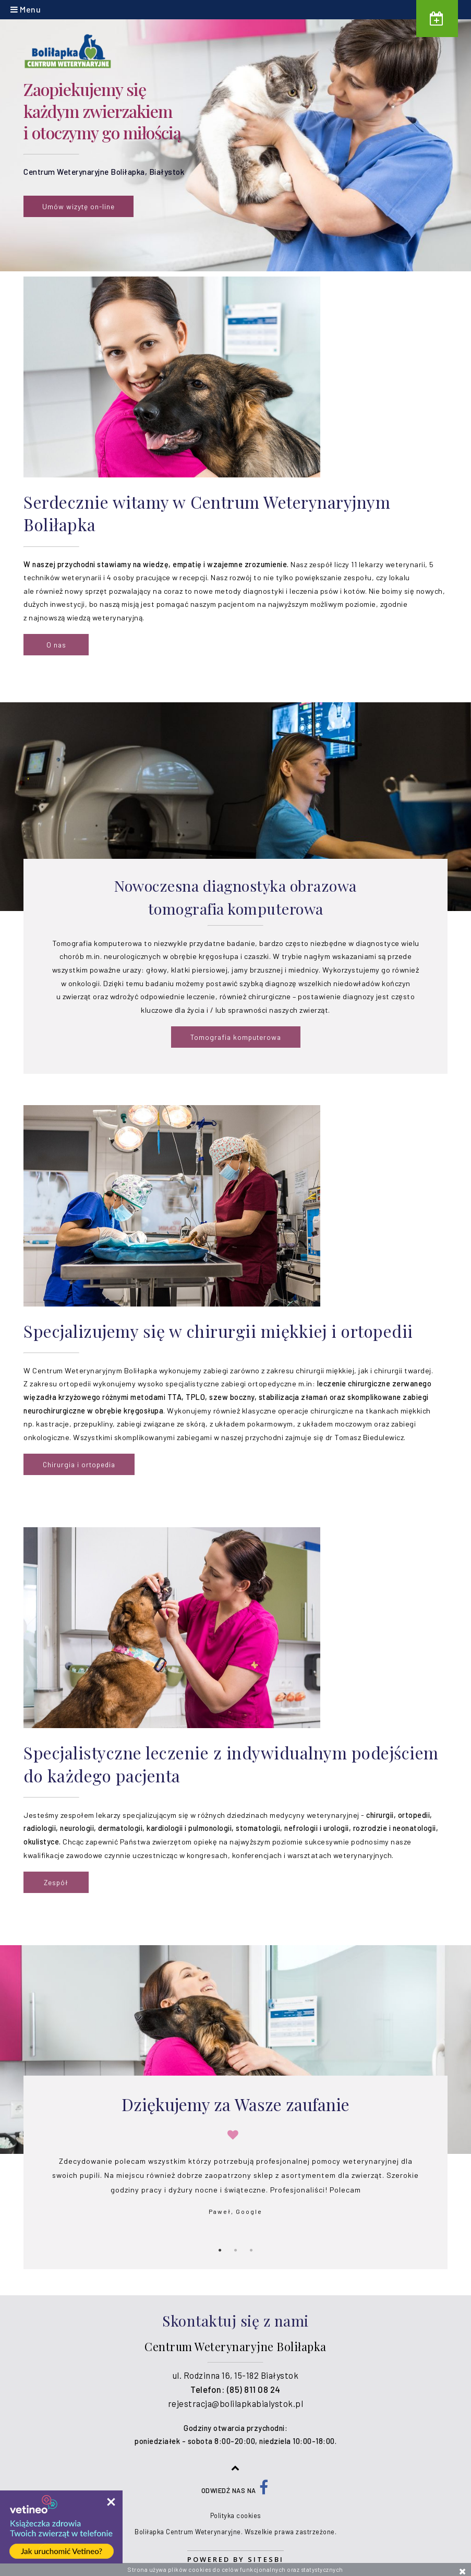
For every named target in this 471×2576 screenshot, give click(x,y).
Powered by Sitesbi (235, 2559)
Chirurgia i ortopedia (79, 1464)
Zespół (56, 1882)
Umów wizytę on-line (78, 206)
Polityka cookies (235, 2515)
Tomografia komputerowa (235, 1037)
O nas (56, 644)
